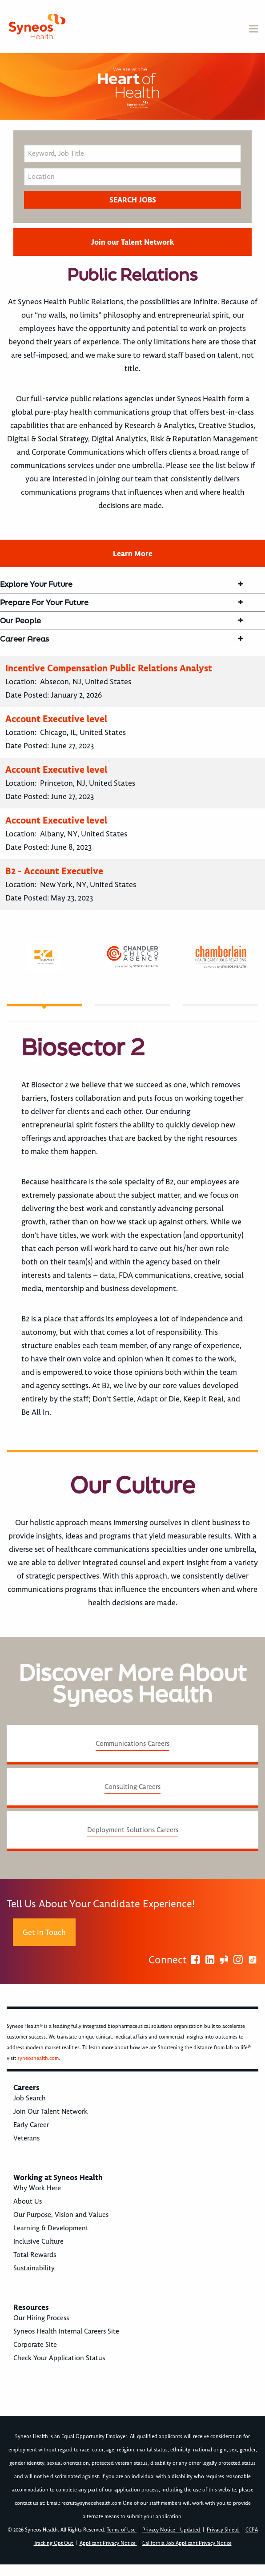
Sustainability (34, 2268)
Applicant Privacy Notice (108, 2543)
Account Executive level (56, 719)
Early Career (31, 2124)
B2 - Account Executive (54, 871)
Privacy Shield (223, 2530)
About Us (27, 2201)
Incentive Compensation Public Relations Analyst (108, 668)
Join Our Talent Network (50, 2111)
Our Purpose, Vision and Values (60, 2214)
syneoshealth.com (38, 2058)
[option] (132, 86)
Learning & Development (50, 2228)
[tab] (44, 974)
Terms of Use (122, 2530)
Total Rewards (34, 2254)
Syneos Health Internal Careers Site (66, 2331)
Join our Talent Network (132, 242)
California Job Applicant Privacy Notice (187, 2543)
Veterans (26, 2138)
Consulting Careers (132, 1786)
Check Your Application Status (59, 2358)
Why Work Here (37, 2188)
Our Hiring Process (41, 2318)
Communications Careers (132, 1743)
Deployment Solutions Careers (132, 1829)
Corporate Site (35, 2344)
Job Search (29, 2098)
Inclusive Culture (38, 2241)
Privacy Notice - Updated (171, 2530)
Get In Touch (44, 1932)
